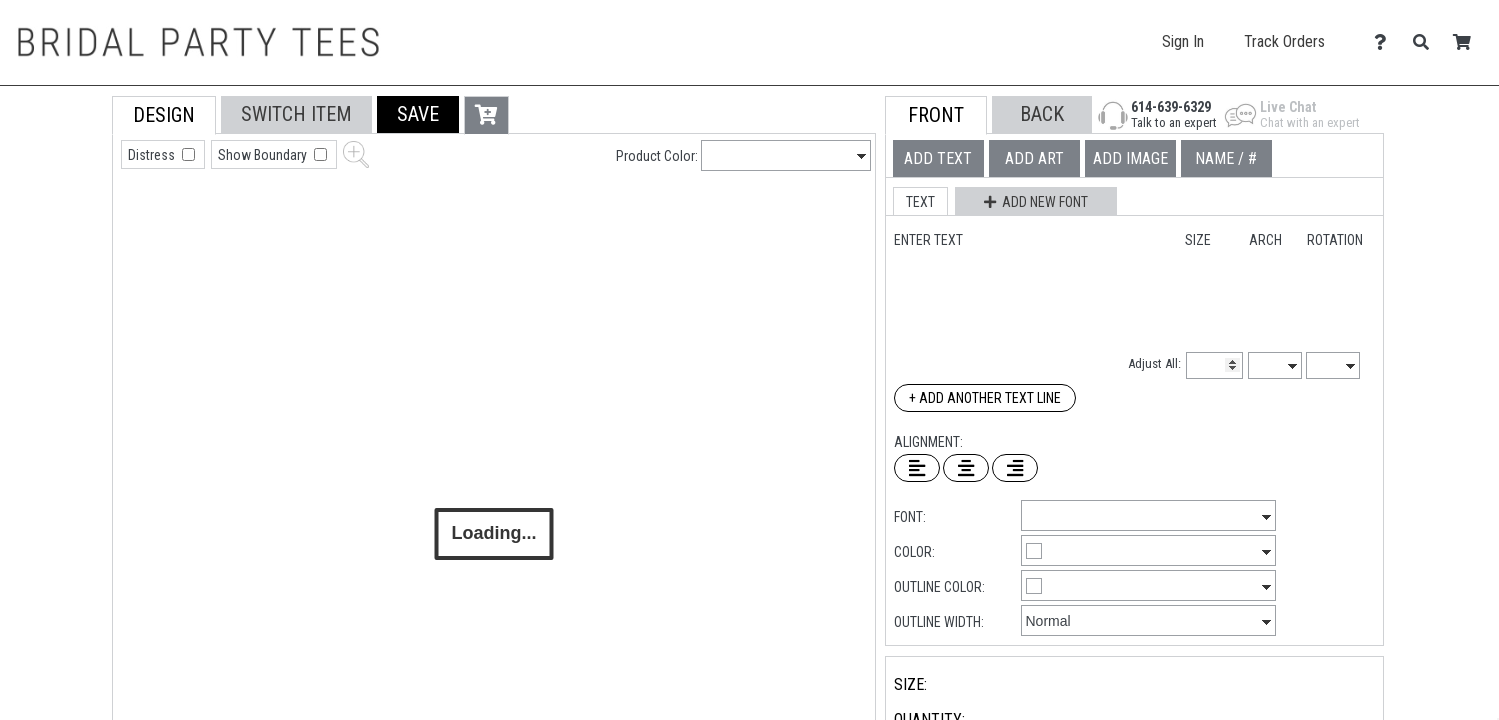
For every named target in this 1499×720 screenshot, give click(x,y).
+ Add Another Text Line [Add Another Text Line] (985, 398)
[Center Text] (966, 468)
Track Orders (1284, 41)
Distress (153, 155)
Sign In (1183, 41)
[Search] (1426, 42)
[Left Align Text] (917, 468)
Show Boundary (264, 155)
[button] (418, 114)
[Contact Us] (1385, 42)
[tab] (67, 223)
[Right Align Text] (1015, 468)
